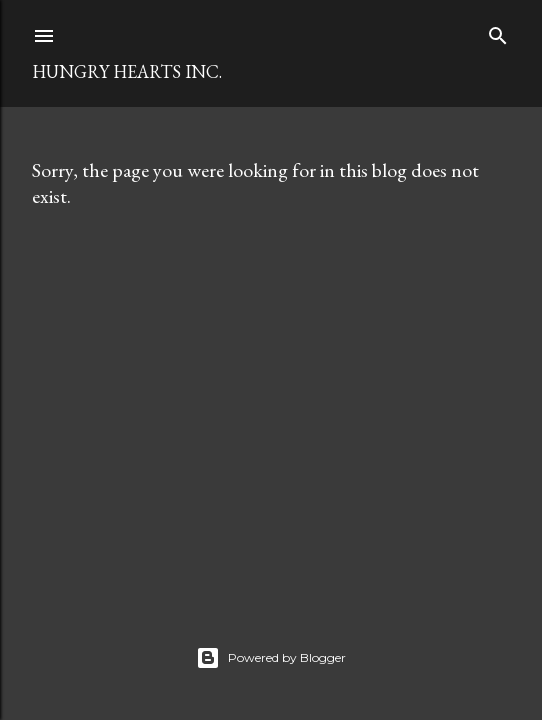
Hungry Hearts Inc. (127, 71)
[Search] (498, 31)
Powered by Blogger (271, 658)
